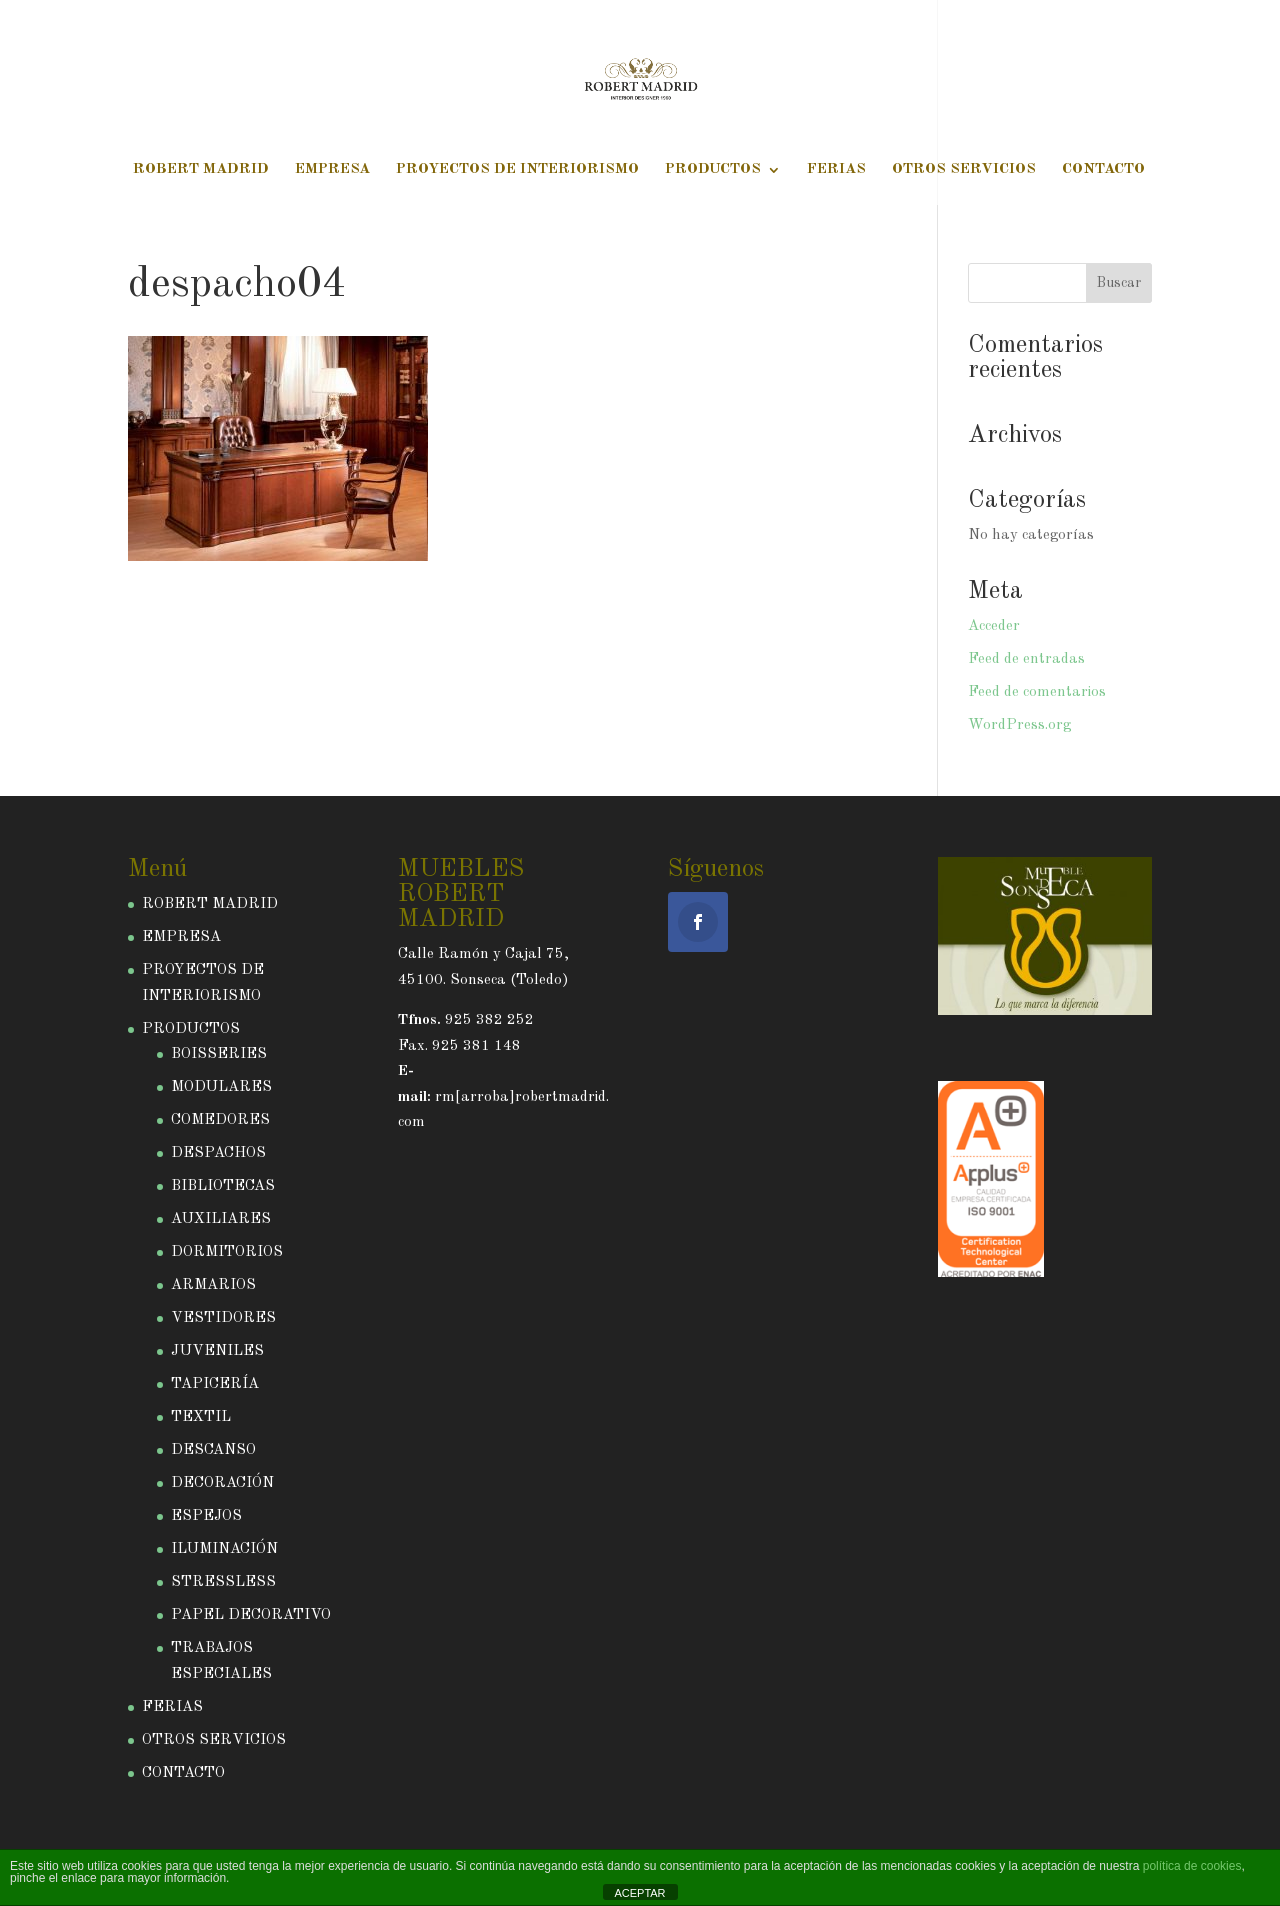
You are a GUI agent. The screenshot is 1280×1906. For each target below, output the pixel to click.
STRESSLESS (223, 1582)
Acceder (994, 626)
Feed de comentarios (1037, 692)
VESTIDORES (223, 1318)
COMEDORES (220, 1120)
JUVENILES (217, 1351)
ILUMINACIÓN (224, 1549)
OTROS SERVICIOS (964, 170)
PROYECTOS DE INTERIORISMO (517, 170)
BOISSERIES (219, 1054)
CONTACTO (1103, 170)
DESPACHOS (218, 1153)
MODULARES (221, 1087)
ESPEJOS (206, 1516)
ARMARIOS (213, 1285)
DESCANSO (213, 1450)
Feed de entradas (1026, 659)
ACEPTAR (639, 1893)
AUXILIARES (221, 1219)
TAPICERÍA (215, 1384)
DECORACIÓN (222, 1483)
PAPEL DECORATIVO (251, 1615)
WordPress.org (1019, 725)
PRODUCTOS (713, 170)
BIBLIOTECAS (223, 1186)
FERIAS (836, 170)
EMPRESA (332, 170)
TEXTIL (201, 1417)
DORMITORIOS (227, 1252)
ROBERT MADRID (201, 170)
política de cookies (1192, 1866)
